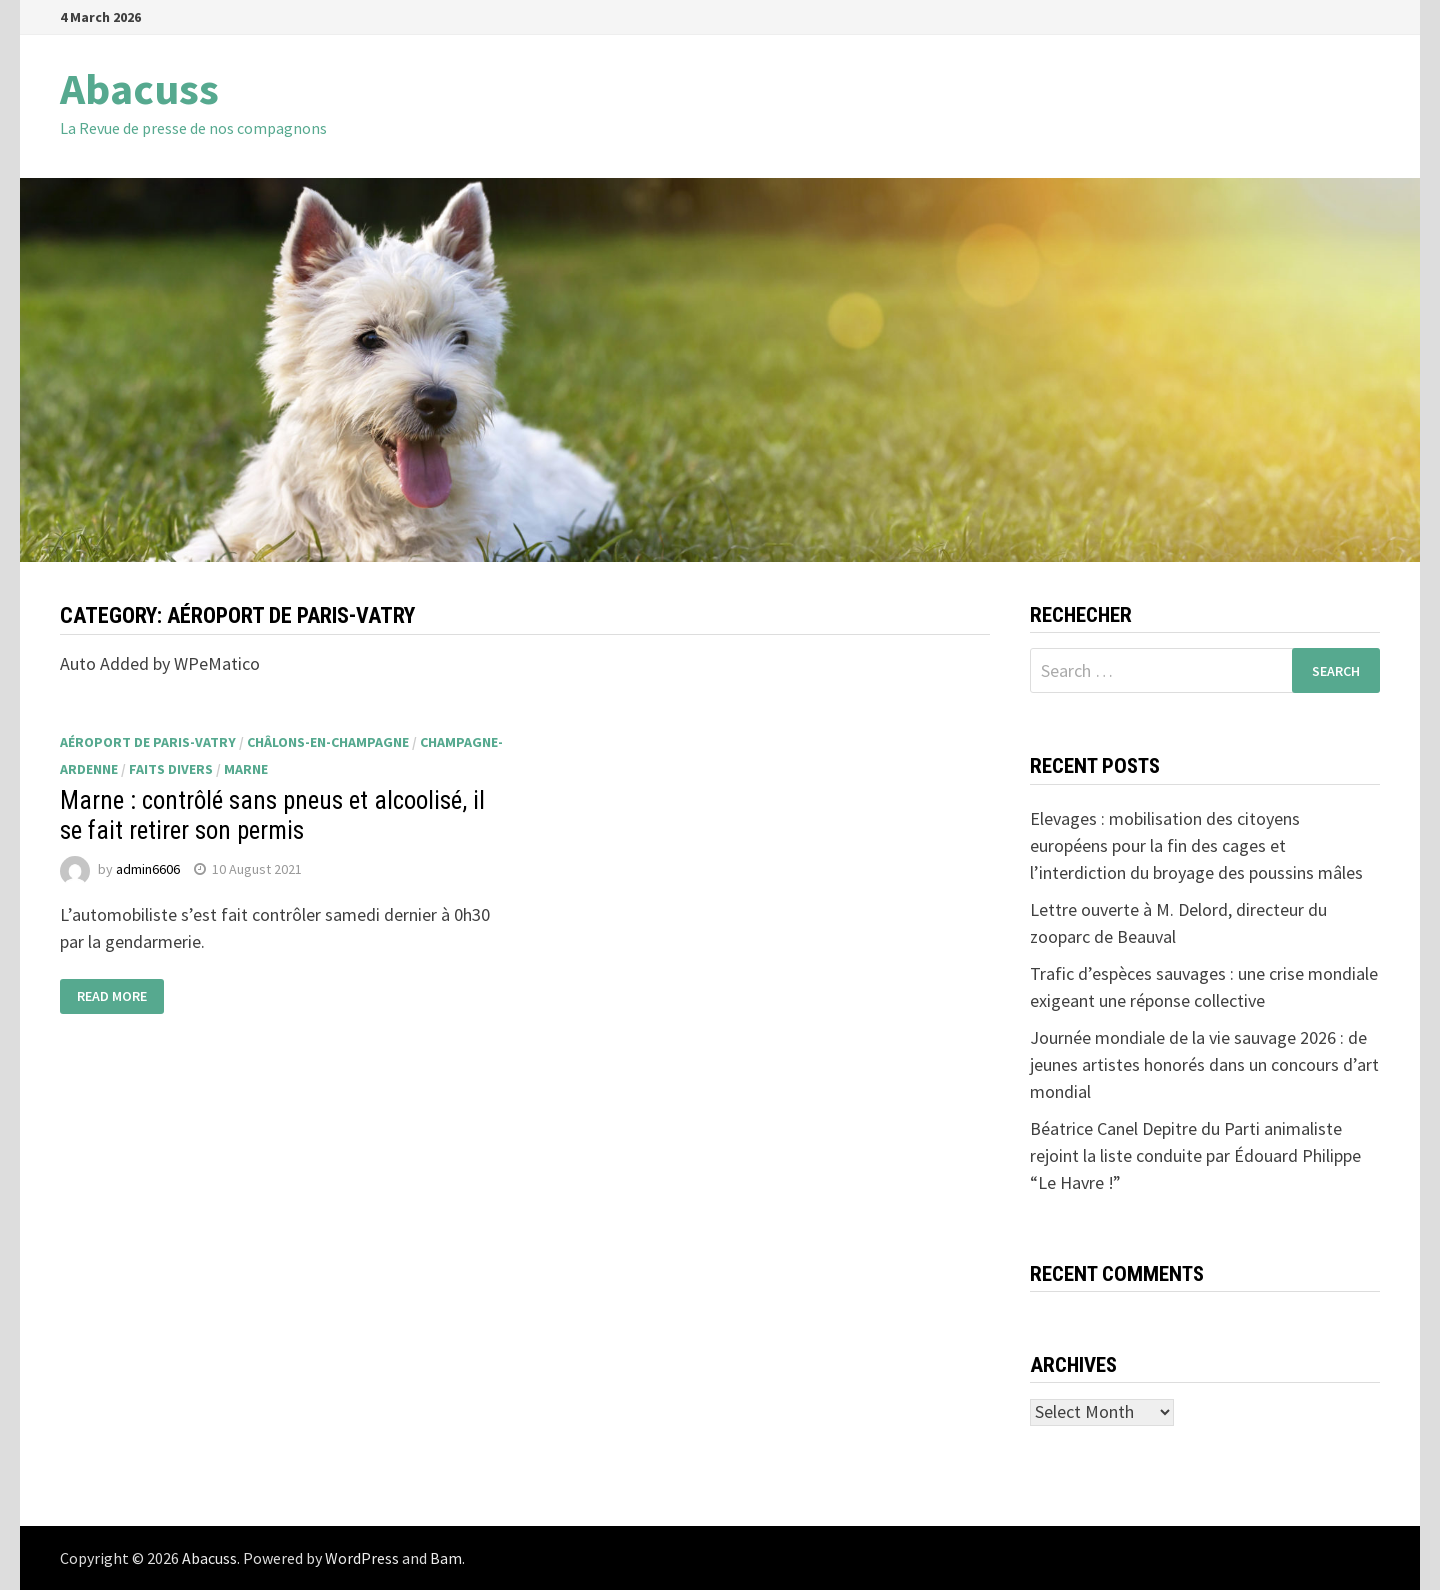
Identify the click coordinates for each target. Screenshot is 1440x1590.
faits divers (171, 769)
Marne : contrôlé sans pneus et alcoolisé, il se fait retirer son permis (272, 815)
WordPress (362, 1558)
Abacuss (139, 88)
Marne (246, 769)
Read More (112, 997)
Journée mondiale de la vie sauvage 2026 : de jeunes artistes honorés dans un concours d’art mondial (1204, 1064)
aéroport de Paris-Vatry (148, 742)
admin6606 (148, 869)
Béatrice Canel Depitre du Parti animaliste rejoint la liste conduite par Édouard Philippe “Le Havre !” (1195, 1155)
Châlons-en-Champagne (328, 742)
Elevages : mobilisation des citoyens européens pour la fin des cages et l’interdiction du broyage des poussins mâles (1196, 845)
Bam (446, 1558)
